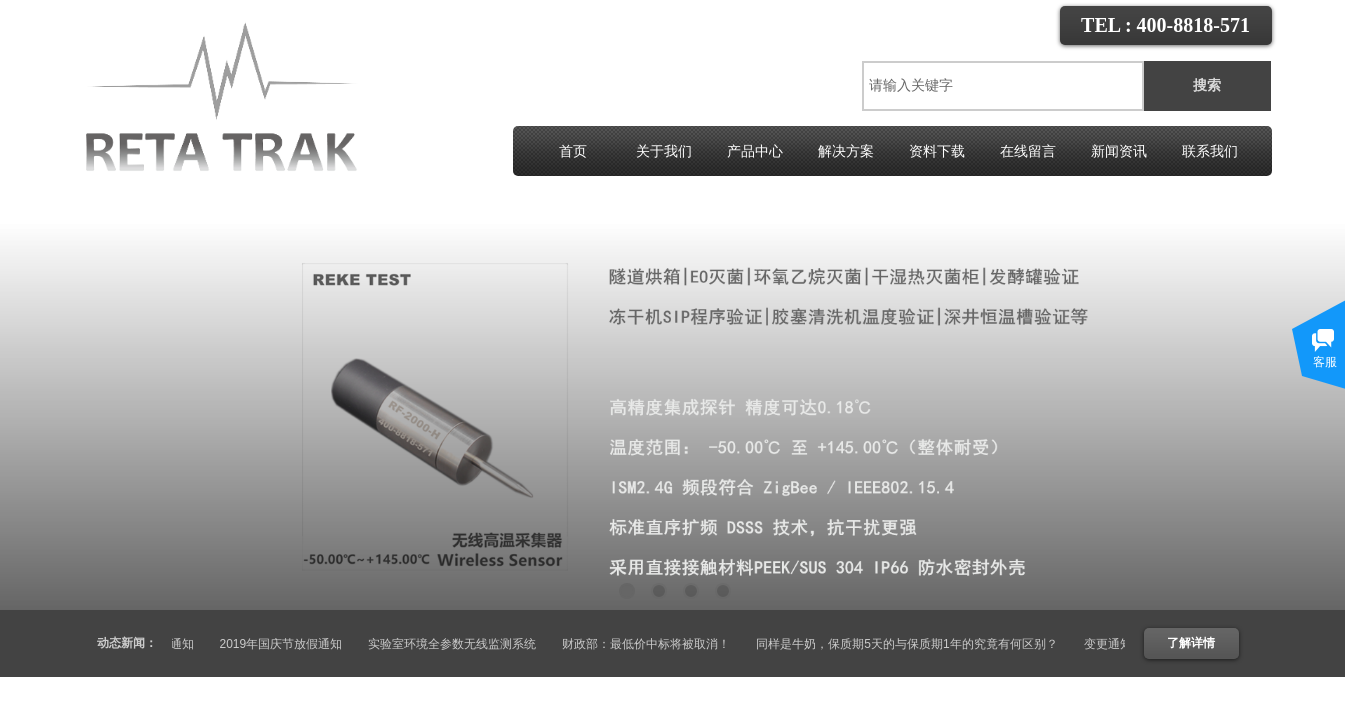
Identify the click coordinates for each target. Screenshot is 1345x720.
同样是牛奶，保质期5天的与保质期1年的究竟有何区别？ (913, 644)
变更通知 (177, 644)
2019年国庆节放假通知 (288, 644)
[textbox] (1003, 86)
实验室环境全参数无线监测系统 (459, 644)
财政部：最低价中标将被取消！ (653, 644)
